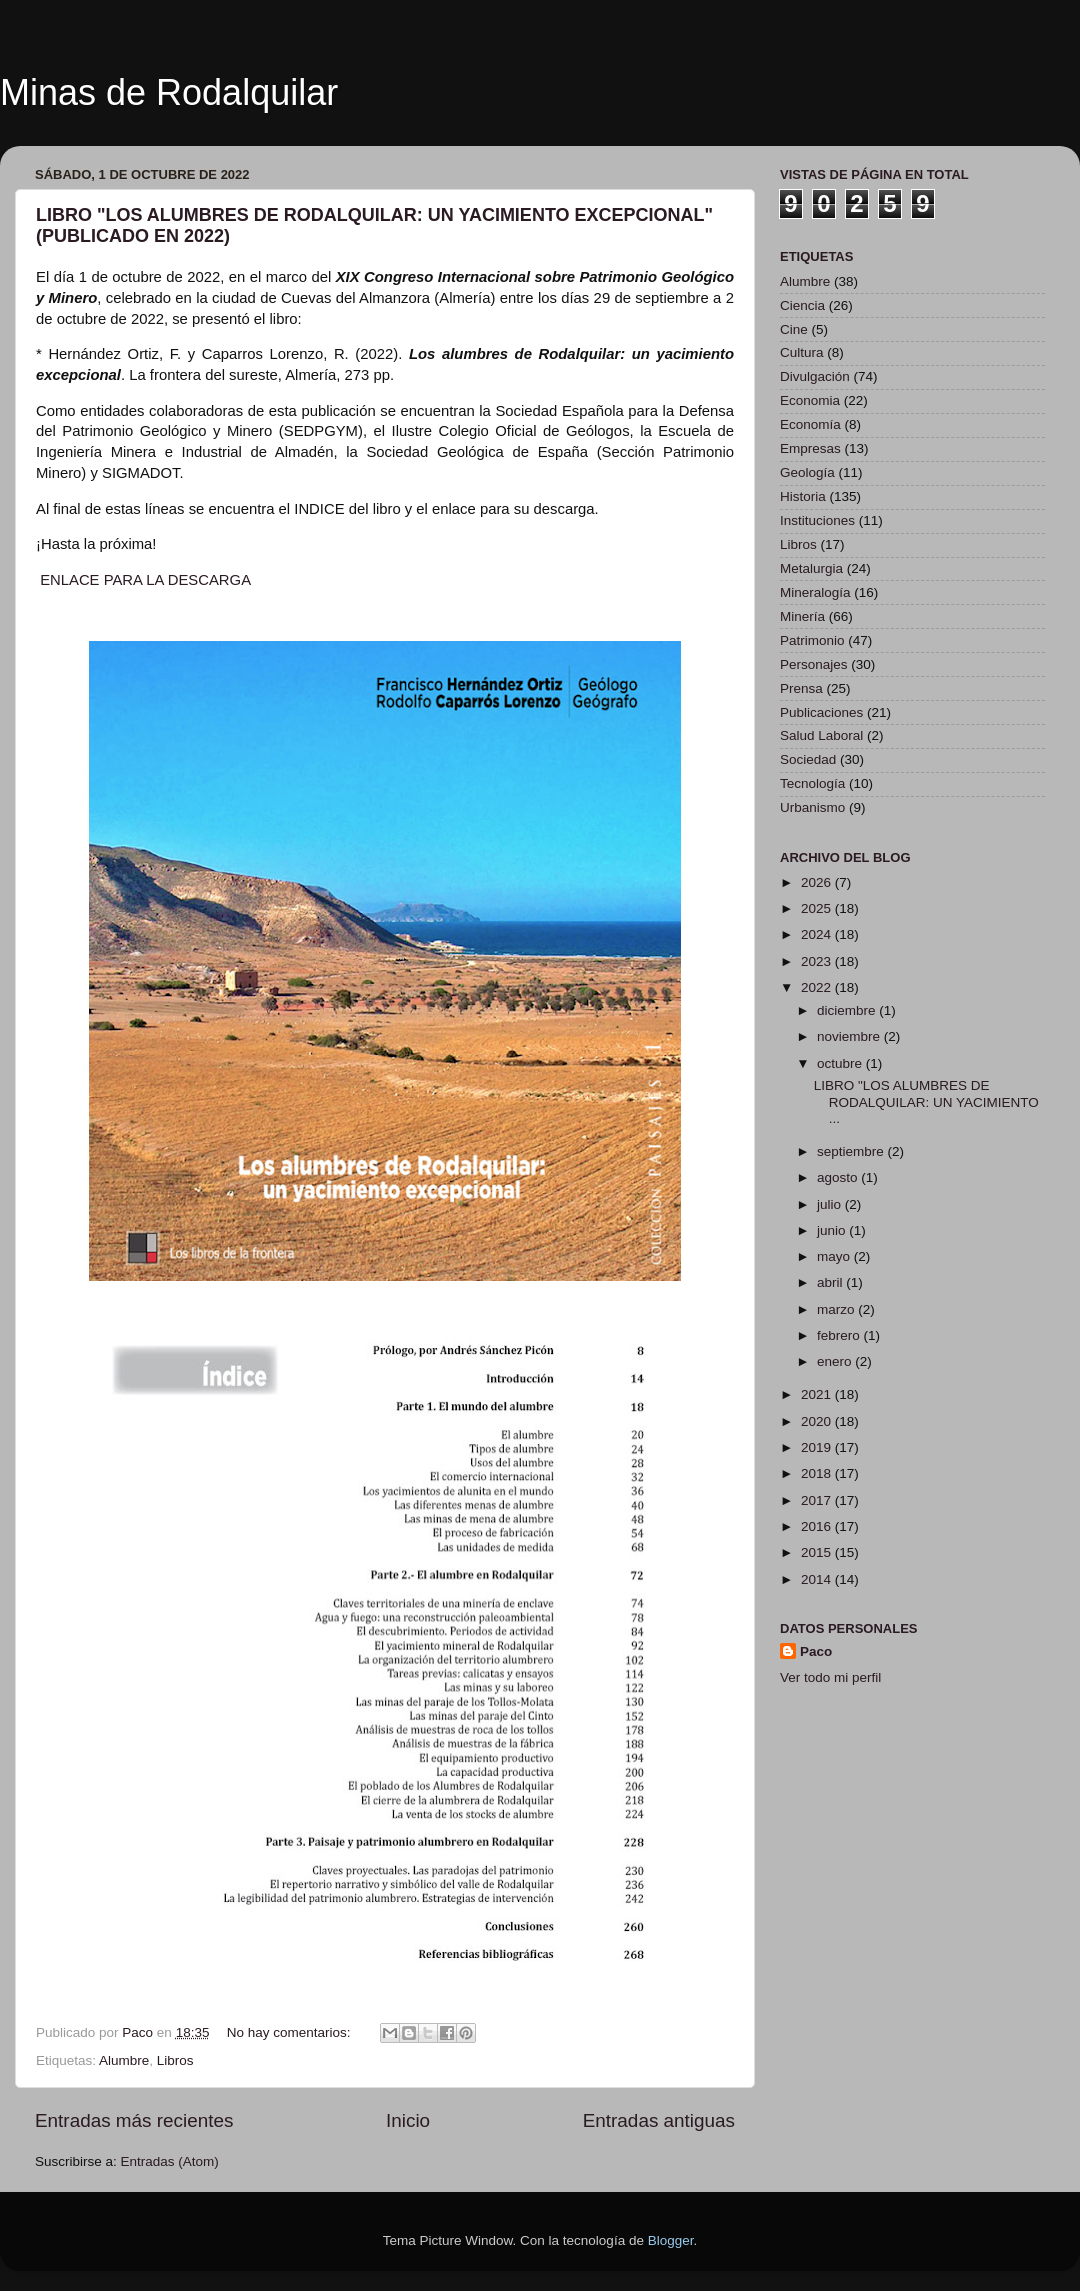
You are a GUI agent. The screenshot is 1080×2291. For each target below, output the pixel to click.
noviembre (850, 1036)
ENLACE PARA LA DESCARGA (145, 580)
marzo (837, 1309)
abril (831, 1282)
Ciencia (802, 305)
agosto (839, 1177)
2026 (818, 882)
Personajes (814, 664)
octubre (841, 1063)
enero (836, 1361)
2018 (818, 1473)
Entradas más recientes (134, 2120)
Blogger (671, 2240)
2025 (818, 908)
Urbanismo (812, 807)
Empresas (810, 448)
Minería (802, 616)
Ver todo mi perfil (830, 1677)
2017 (818, 1500)
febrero (840, 1335)
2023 (818, 961)
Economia (810, 400)
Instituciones (817, 520)
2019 (818, 1447)
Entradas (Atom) (170, 2161)
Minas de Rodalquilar (169, 92)
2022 (818, 987)
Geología (807, 472)
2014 (818, 1579)
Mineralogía (815, 592)
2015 (818, 1552)
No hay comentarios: (291, 2032)
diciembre (848, 1010)
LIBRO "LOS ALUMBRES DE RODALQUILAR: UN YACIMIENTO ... (926, 1101)
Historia (803, 496)
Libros (175, 2060)
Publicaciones (821, 712)
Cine (794, 329)
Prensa (801, 688)
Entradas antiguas (659, 2120)
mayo (835, 1256)
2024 (818, 934)
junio (833, 1230)
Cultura (802, 352)
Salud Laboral (821, 735)
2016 (818, 1526)
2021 (818, 1394)
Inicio (408, 2120)
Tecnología (812, 783)
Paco (816, 1651)
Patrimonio (812, 640)
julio (831, 1204)
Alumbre (124, 2060)
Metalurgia (811, 568)
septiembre (852, 1151)
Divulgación (815, 376)
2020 (818, 1421)
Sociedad (808, 759)
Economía (810, 424)
